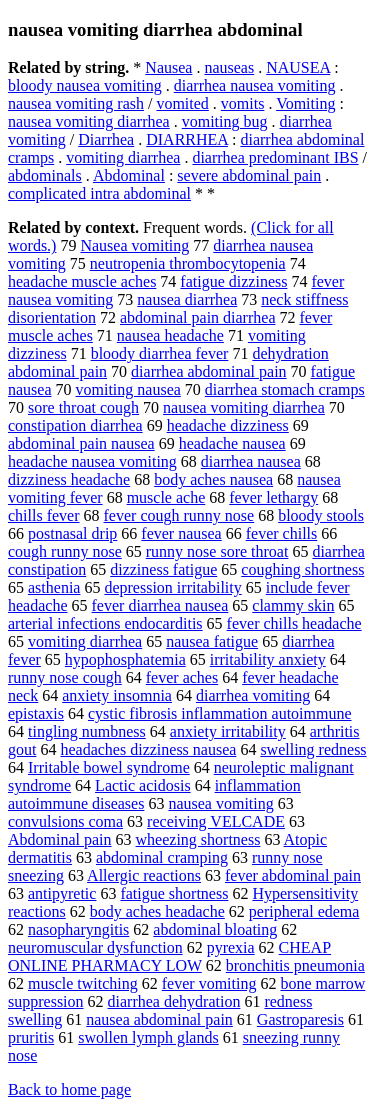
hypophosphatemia (125, 659)
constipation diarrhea (75, 425)
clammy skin (293, 605)
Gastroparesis (300, 1019)
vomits (243, 103)
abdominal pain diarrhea (198, 317)
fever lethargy (273, 497)
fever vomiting (209, 983)
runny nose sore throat (217, 551)
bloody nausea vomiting (85, 85)
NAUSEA (298, 67)
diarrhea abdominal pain (209, 371)
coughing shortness (302, 569)
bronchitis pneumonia (295, 965)
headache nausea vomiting (92, 461)
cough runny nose (65, 551)
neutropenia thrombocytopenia (188, 263)
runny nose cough (65, 677)
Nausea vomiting (134, 245)
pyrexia (231, 947)
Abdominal (129, 175)
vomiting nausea (128, 389)
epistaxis (36, 713)
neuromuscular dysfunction (95, 947)
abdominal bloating (215, 929)
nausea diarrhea (187, 299)
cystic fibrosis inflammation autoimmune (220, 713)
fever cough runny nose (179, 515)
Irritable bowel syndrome (109, 767)
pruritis (31, 1037)
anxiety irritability (228, 731)
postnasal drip (72, 533)
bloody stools (321, 515)
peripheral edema (304, 911)
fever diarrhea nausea (160, 605)
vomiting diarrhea (123, 157)
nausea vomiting (220, 803)
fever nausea (181, 533)
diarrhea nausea (251, 461)
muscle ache (166, 497)
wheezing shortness (198, 839)
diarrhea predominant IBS (275, 157)
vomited (182, 103)
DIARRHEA (187, 139)
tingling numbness (87, 731)
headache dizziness (228, 425)
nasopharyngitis (78, 929)
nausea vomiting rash (76, 103)
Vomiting (305, 103)
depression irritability (172, 587)
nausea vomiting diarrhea (89, 121)
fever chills (282, 533)
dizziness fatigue (163, 569)
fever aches (182, 677)
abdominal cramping (162, 857)
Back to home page (69, 1089)
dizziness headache (69, 479)
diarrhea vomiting (253, 695)
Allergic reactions (144, 875)
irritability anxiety (268, 659)
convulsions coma (65, 821)
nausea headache (170, 335)
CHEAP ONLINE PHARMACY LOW (169, 956)
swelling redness (313, 749)
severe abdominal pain (249, 175)
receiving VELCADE (216, 821)
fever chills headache (294, 623)
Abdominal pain (60, 839)
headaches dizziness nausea (148, 749)
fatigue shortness (174, 893)
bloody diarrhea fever (160, 353)
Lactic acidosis (143, 785)
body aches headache (157, 911)
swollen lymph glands (148, 1037)
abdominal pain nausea (81, 443)
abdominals (45, 175)
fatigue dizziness (233, 281)
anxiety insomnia (117, 695)
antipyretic (62, 893)
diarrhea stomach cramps (285, 389)
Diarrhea (106, 139)
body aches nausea (213, 479)
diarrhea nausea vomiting (255, 85)
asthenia (54, 587)
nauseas (229, 67)
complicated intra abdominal (99, 193)
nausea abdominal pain (159, 1019)
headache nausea (232, 443)
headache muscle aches (82, 281)
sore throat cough (83, 407)
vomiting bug (225, 121)
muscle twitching (83, 983)
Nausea (168, 67)
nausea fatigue (212, 641)
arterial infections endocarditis (105, 623)
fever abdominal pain (293, 875)
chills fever (44, 515)
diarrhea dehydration (174, 1001)
